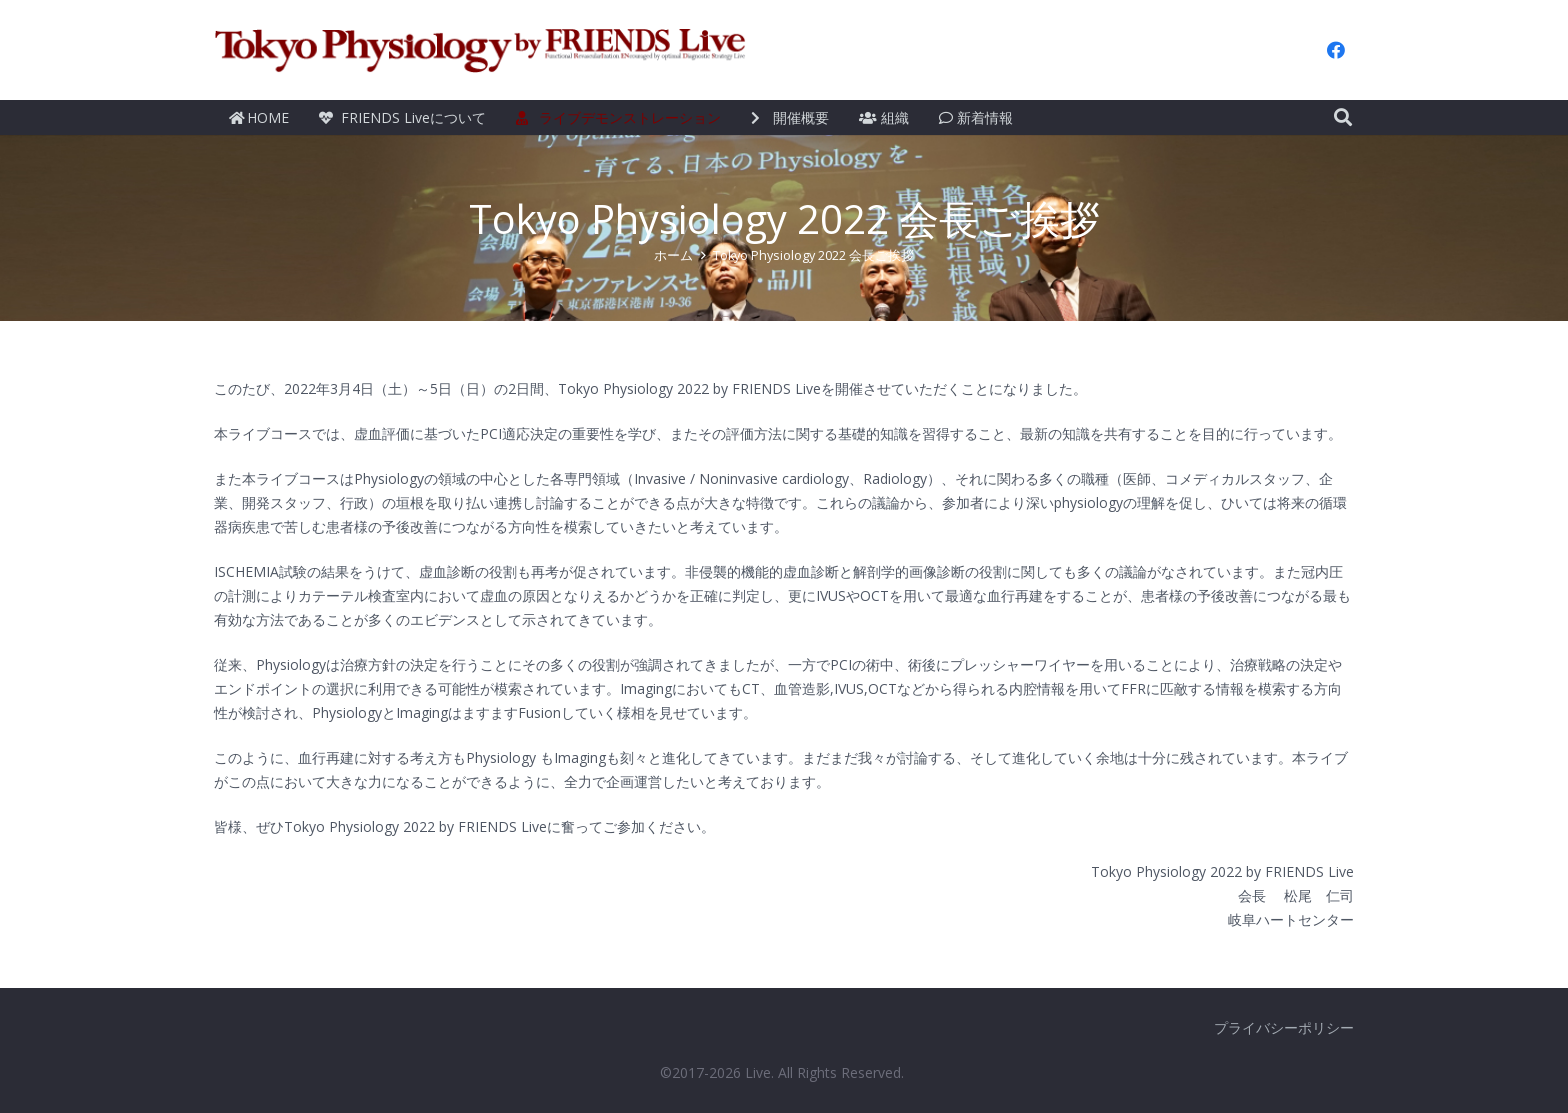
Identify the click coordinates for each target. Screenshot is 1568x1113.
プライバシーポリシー (1284, 1027)
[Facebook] (1336, 50)
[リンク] (481, 50)
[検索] (1343, 117)
